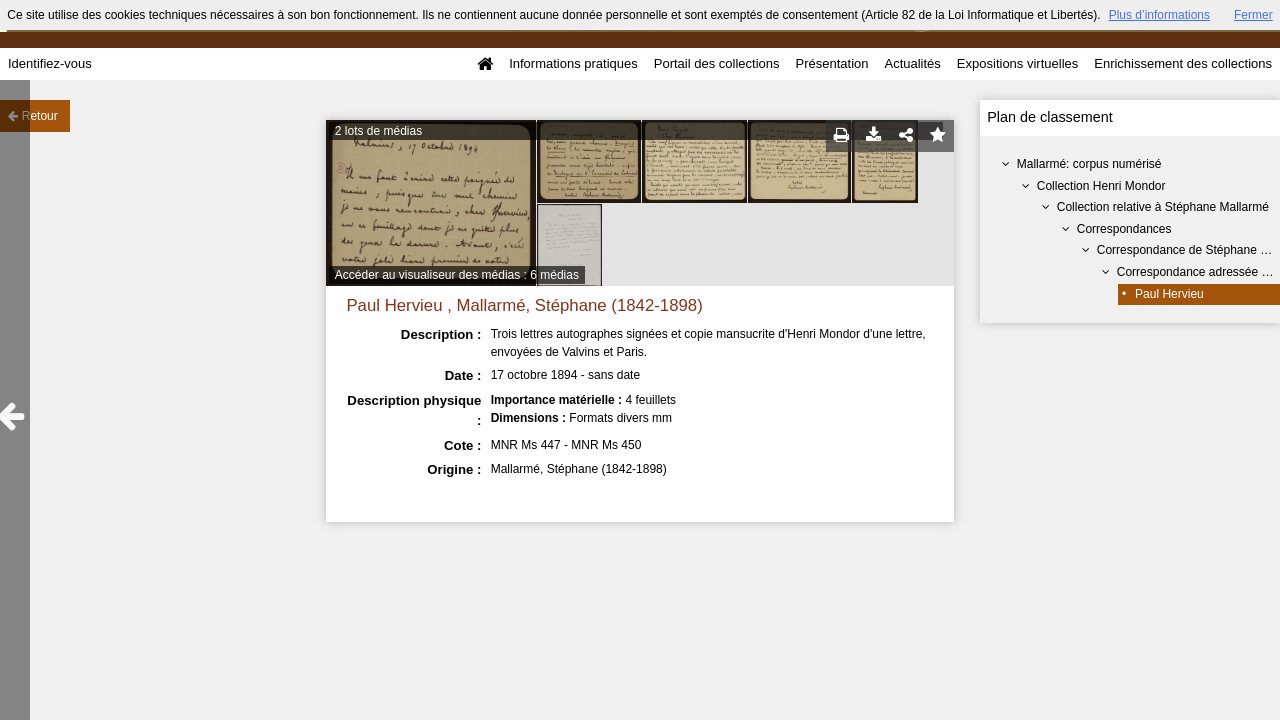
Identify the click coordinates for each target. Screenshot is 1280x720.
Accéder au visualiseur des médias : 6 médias (457, 275)
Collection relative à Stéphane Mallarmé (1163, 207)
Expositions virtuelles (1017, 63)
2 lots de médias (378, 131)
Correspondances (1124, 229)
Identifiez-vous (50, 63)
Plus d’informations (1159, 15)
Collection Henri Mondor (1101, 186)
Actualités (912, 63)
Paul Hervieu (1169, 294)
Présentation (831, 63)
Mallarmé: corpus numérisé (1089, 164)
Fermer (1253, 15)
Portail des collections (717, 63)
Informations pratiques (573, 63)
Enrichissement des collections (1183, 63)
